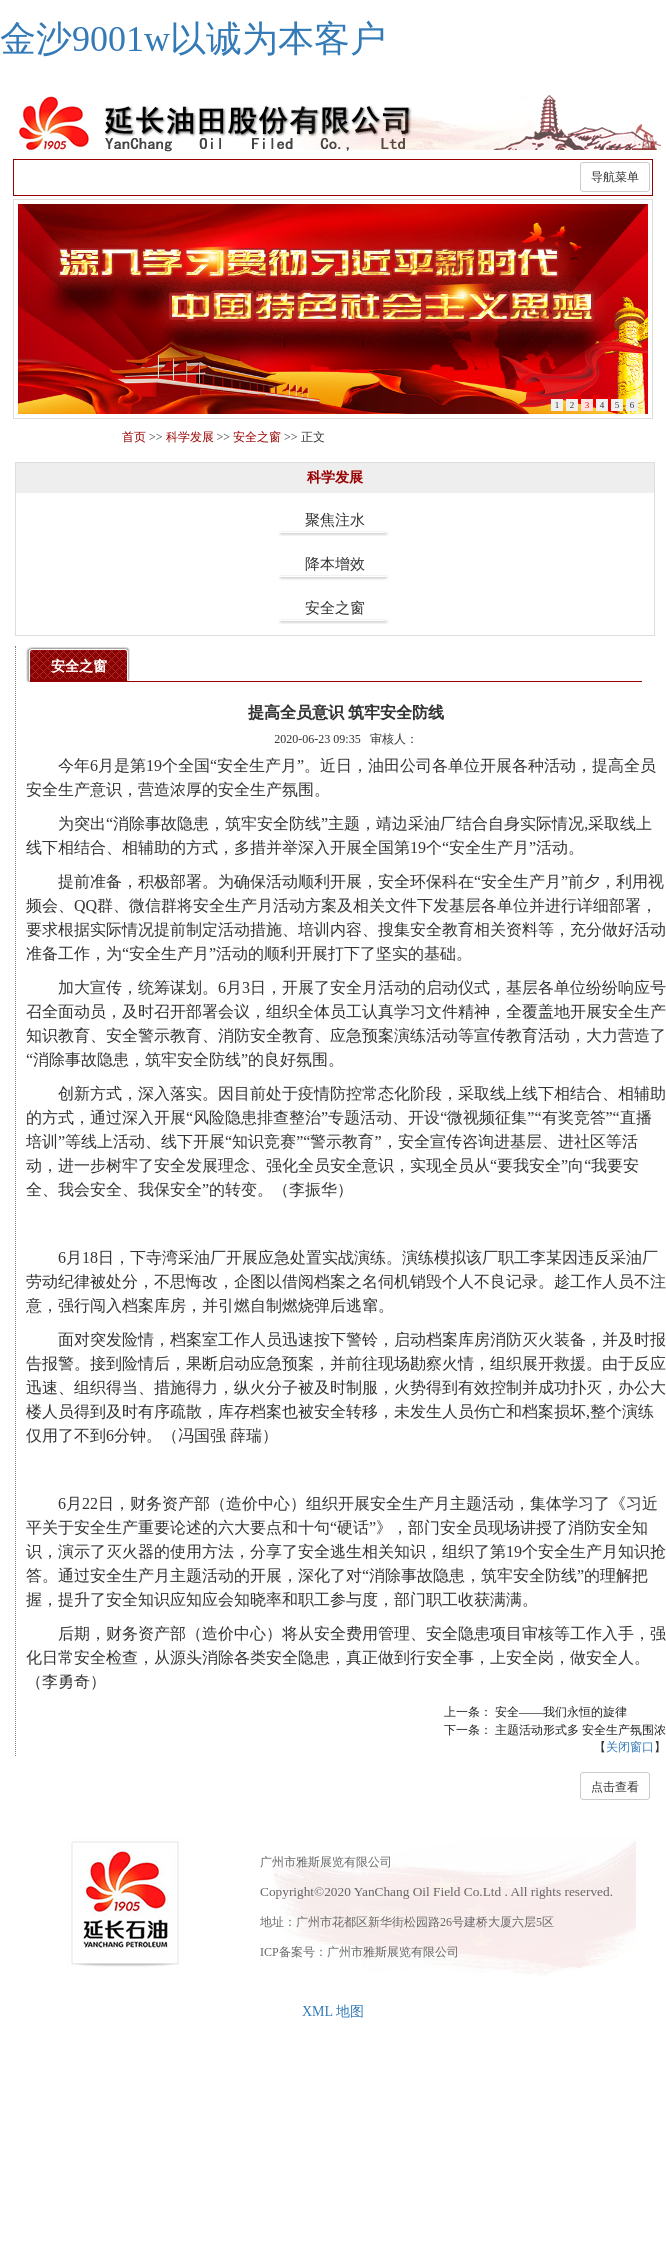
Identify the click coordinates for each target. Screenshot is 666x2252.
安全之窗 (257, 437)
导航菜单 (615, 177)
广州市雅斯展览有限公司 (393, 1952)
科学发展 (190, 437)
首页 (134, 437)
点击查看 (615, 1787)
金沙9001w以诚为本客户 (193, 39)
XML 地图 (333, 2011)
